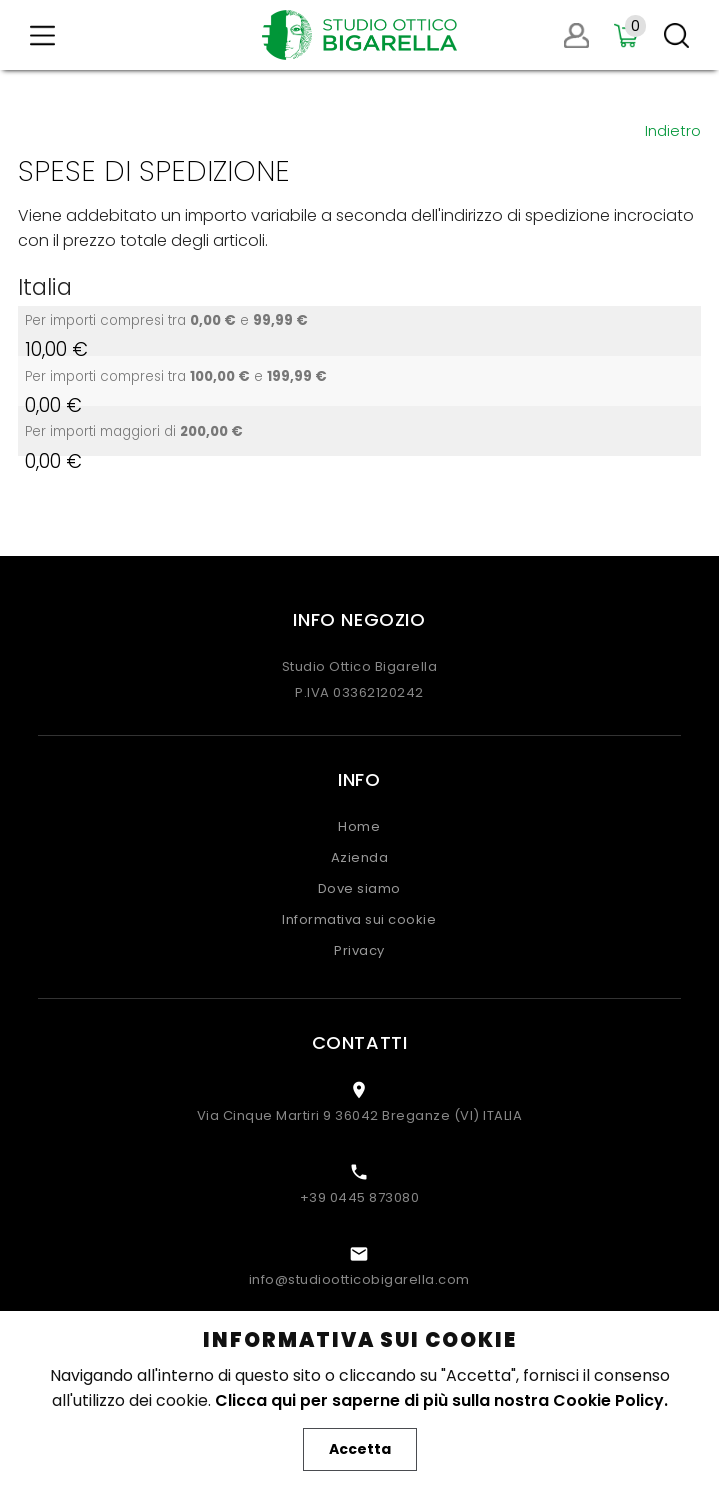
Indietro (673, 131)
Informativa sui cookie (359, 919)
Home (359, 826)
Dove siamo (359, 888)
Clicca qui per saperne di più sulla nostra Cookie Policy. (441, 1400)
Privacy (359, 950)
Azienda (360, 857)
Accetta (360, 1449)
